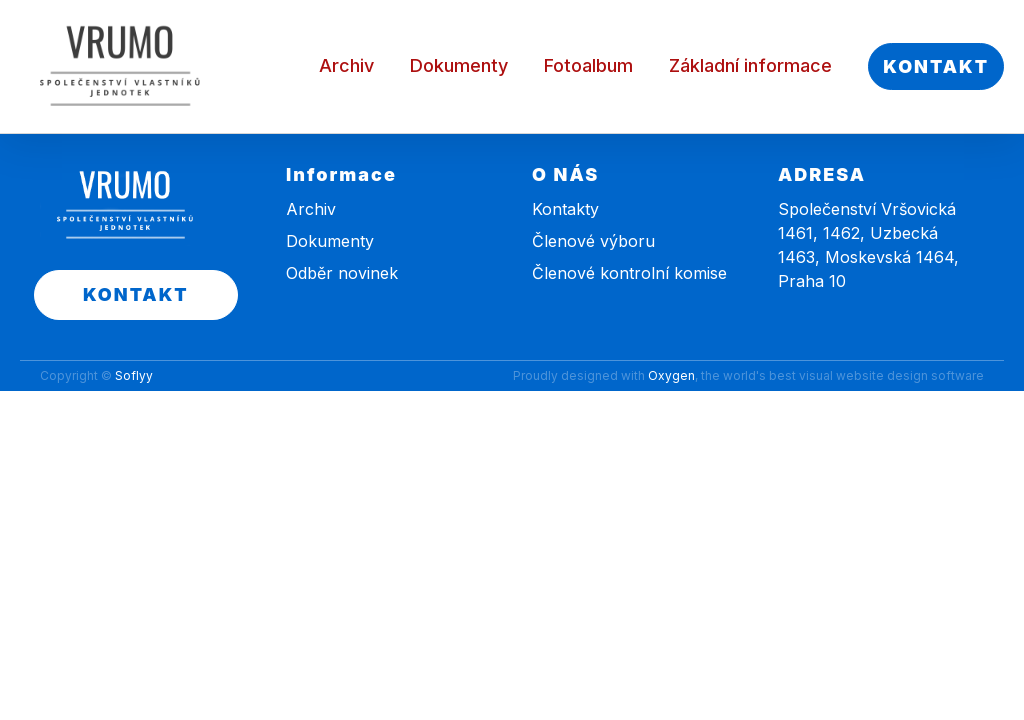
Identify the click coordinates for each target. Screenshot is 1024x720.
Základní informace (750, 65)
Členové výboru (593, 241)
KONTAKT (936, 66)
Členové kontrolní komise (629, 273)
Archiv (346, 65)
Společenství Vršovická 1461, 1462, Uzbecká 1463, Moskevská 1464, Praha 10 (868, 245)
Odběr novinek (342, 273)
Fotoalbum (588, 65)
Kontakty (565, 209)
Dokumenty (459, 65)
